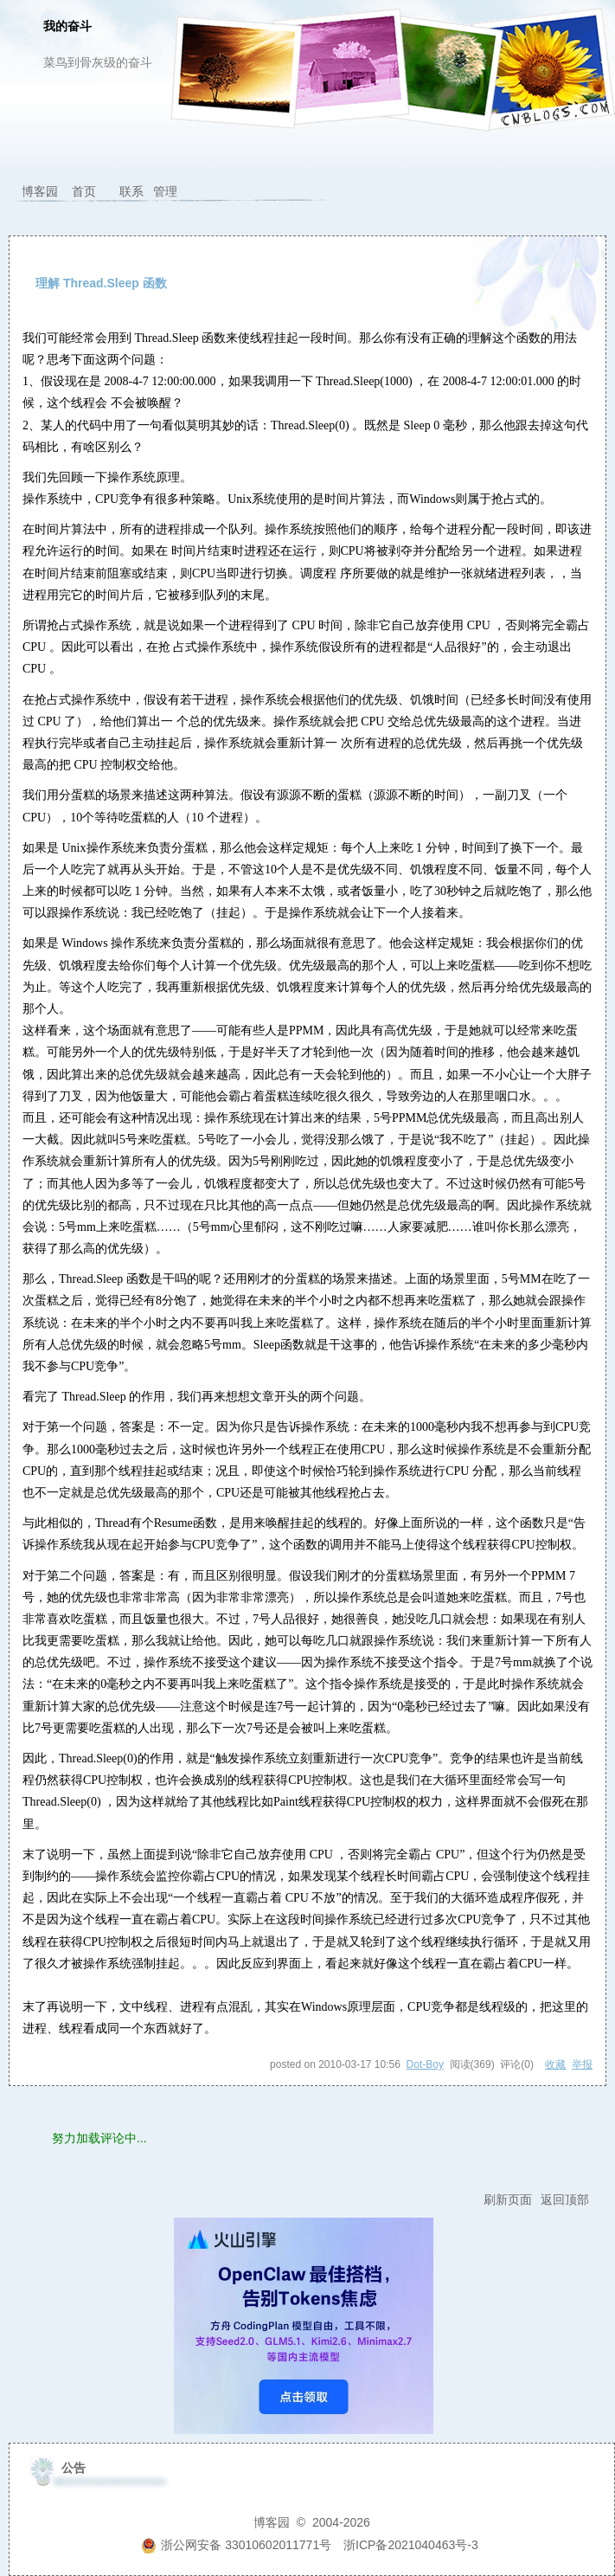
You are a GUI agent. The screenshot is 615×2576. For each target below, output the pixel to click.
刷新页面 (508, 2199)
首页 (84, 191)
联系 (131, 191)
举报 (582, 2064)
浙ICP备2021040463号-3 (410, 2545)
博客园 (40, 191)
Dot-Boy (425, 2064)
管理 (165, 191)
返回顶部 (565, 2199)
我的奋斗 (67, 27)
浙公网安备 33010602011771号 (236, 2545)
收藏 (555, 2064)
